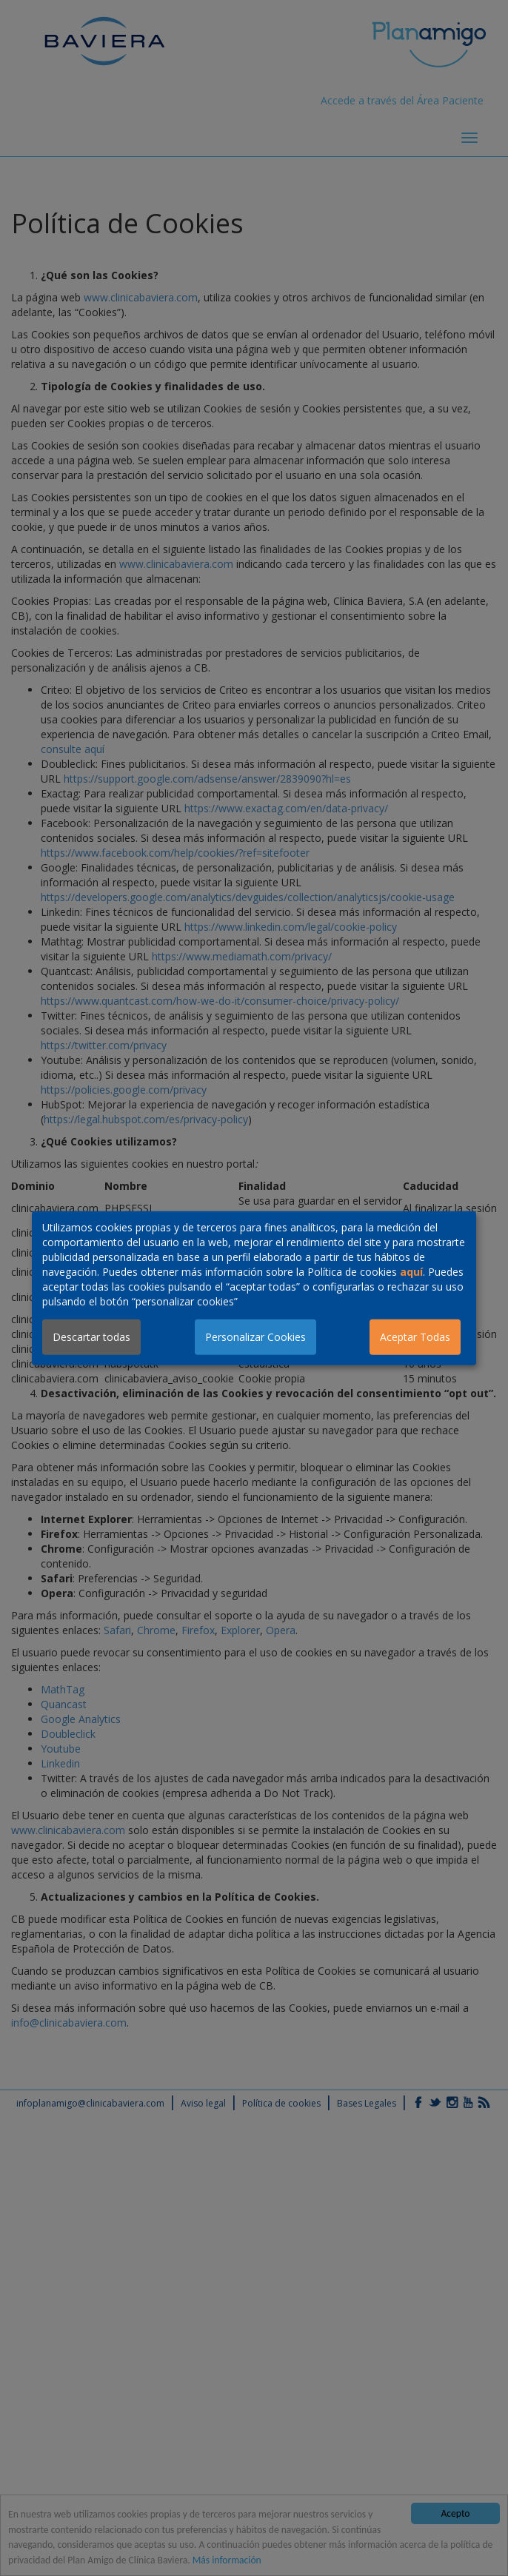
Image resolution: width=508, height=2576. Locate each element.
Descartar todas (91, 1337)
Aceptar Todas (415, 1337)
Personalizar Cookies (255, 1337)
